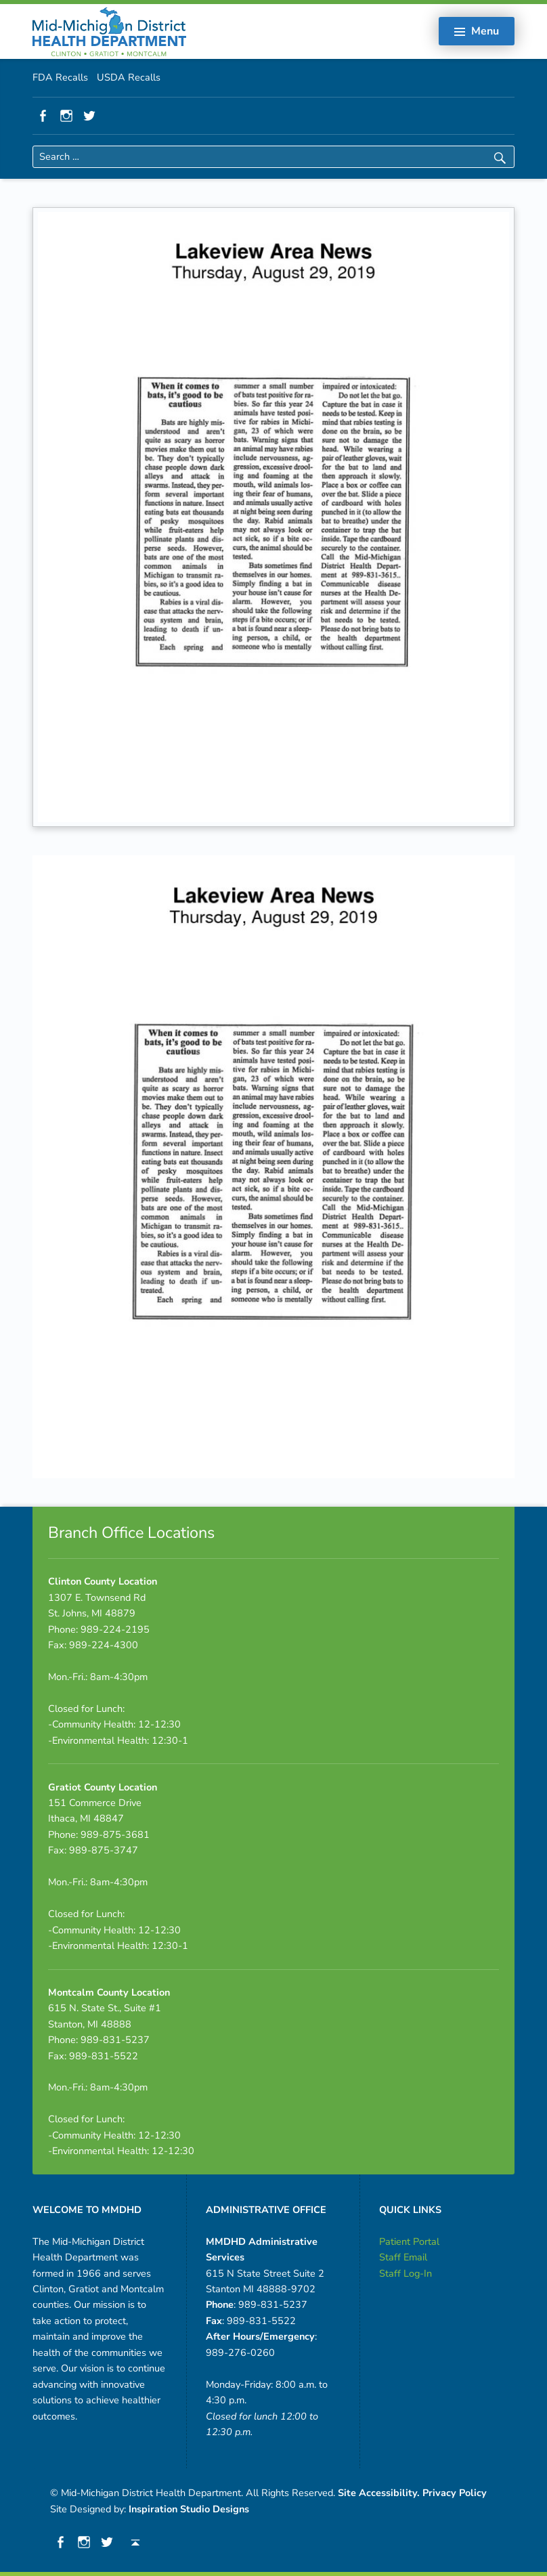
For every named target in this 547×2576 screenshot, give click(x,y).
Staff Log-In (405, 2273)
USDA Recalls (128, 77)
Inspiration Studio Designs (189, 2509)
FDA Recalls (60, 77)
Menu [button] (485, 31)
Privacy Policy (454, 2492)
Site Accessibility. (379, 2492)
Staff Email (403, 2257)
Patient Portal (409, 2241)
